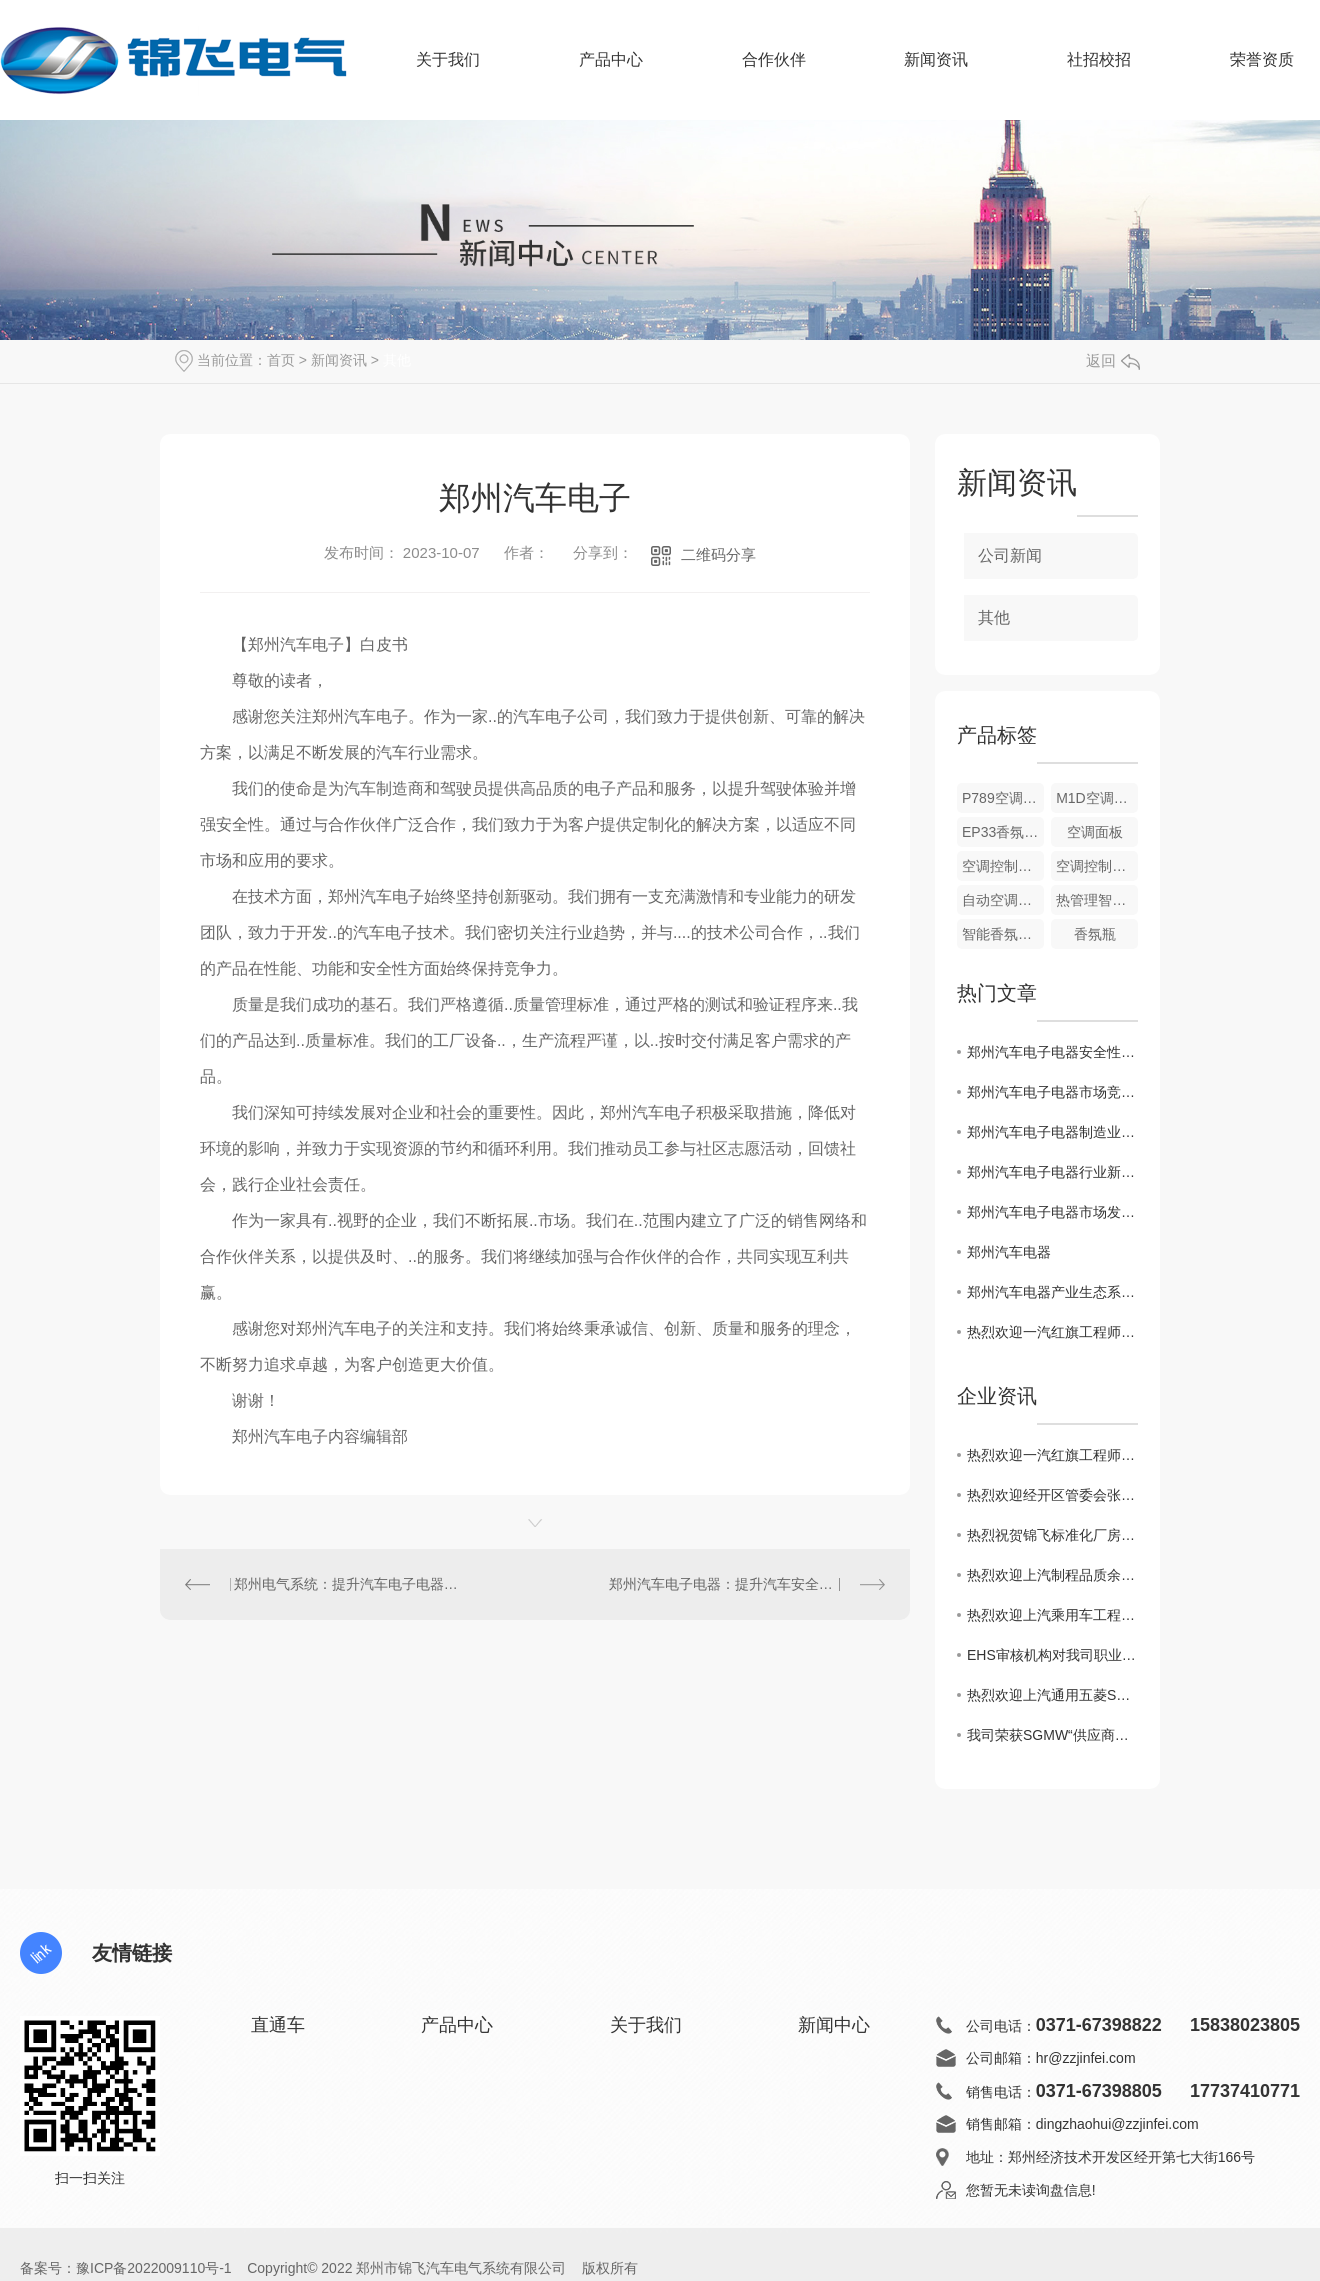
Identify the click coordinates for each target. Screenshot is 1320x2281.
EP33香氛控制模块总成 (1003, 832)
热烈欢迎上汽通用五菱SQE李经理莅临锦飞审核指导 (1052, 1695)
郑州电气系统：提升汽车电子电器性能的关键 (348, 1584)
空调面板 (1095, 832)
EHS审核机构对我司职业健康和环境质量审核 (1052, 1655)
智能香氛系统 (1003, 934)
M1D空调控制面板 (1097, 798)
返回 (1113, 360)
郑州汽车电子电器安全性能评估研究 (1052, 1052)
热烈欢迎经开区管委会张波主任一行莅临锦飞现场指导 (1052, 1495)
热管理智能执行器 (1097, 900)
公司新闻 (1010, 555)
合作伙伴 (774, 72)
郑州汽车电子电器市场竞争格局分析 (1052, 1092)
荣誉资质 (1262, 59)
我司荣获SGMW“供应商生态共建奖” (1052, 1735)
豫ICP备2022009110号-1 (154, 2268)
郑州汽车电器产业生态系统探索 (1052, 1292)
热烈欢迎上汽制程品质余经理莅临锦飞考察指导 (1052, 1575)
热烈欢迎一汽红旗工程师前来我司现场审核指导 (1052, 1332)
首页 (281, 360)
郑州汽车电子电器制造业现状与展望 (1052, 1132)
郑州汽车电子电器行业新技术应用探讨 (1052, 1172)
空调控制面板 (1003, 866)
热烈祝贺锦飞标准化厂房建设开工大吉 (1052, 1535)
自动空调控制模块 (1003, 900)
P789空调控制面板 (1003, 798)
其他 (397, 360)
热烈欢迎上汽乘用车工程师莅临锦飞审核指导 (1052, 1615)
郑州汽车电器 (1009, 1252)
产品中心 (611, 72)
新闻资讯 (936, 72)
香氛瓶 (1095, 934)
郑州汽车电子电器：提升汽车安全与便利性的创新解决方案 (747, 1584)
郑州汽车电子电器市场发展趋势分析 (1052, 1212)
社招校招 (1099, 59)
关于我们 (448, 72)
